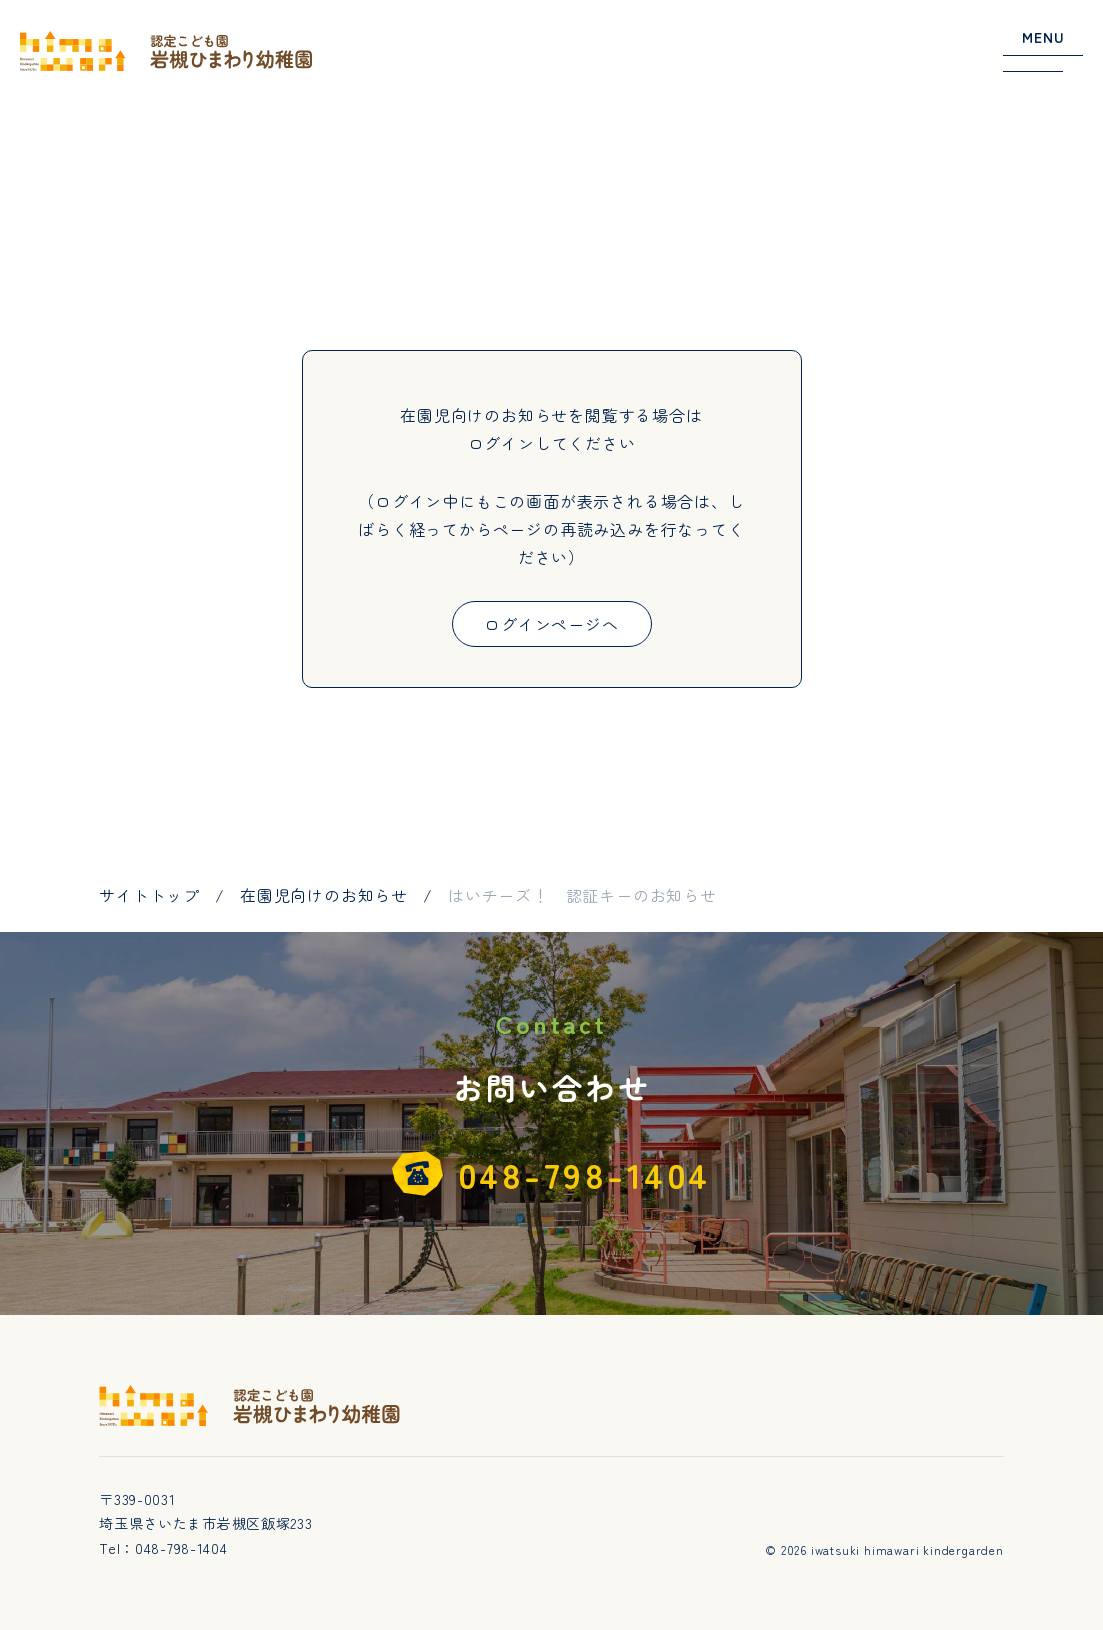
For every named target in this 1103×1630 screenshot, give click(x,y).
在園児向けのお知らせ (324, 895)
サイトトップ (149, 895)
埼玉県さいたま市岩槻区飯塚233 (205, 1523)
